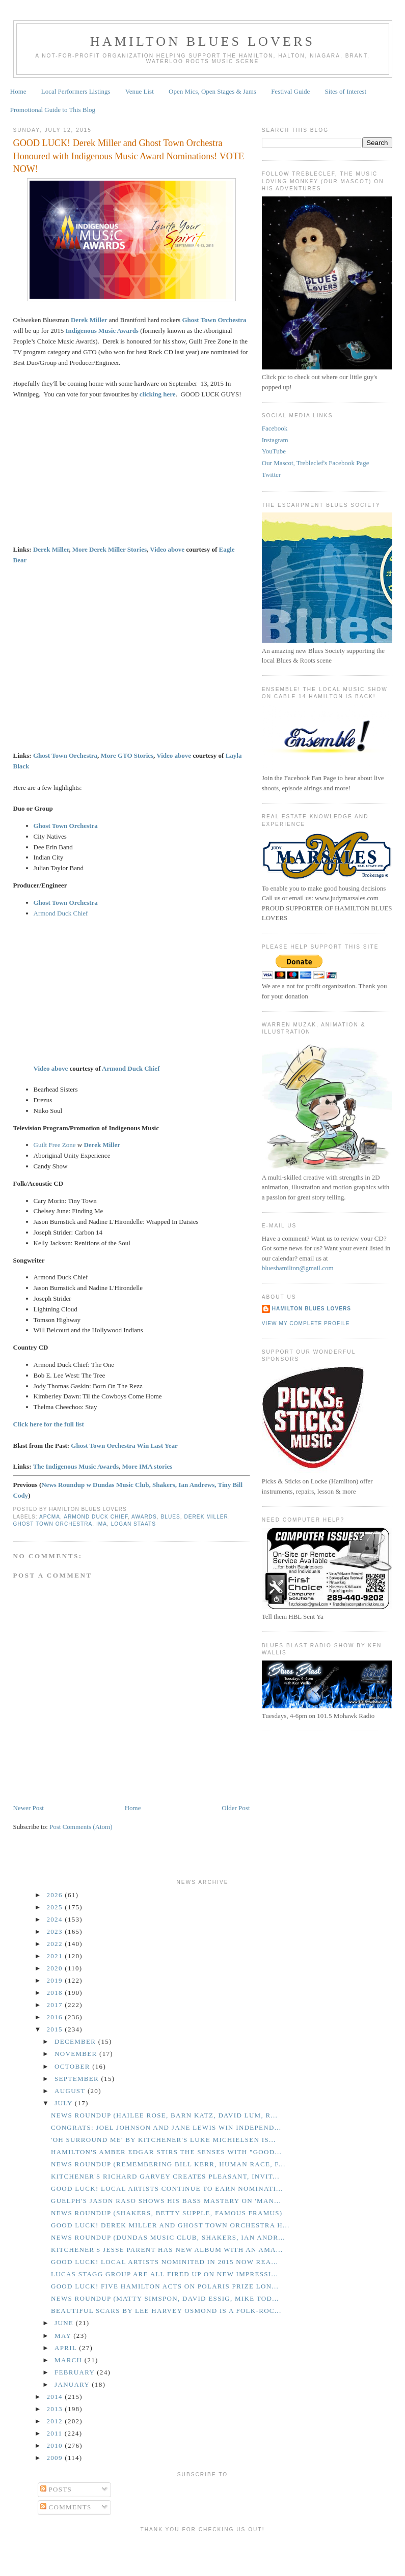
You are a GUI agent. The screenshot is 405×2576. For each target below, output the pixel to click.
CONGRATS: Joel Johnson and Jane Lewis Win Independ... (166, 2127)
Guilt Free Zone (55, 1145)
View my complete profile (306, 1323)
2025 (56, 1907)
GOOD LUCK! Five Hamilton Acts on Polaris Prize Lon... (165, 2286)
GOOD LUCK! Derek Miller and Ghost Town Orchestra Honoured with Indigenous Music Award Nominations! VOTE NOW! (129, 156)
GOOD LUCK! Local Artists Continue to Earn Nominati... (167, 2188)
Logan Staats (133, 1524)
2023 (56, 1931)
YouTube (274, 451)
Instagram (275, 440)
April (67, 2348)
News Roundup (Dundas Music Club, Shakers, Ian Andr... (168, 2237)
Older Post (236, 1808)
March (70, 2360)
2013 (56, 2409)
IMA (101, 1524)
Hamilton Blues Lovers (202, 41)
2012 (56, 2421)
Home (18, 91)
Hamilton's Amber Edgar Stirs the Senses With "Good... (166, 2152)
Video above (167, 549)
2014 (56, 2396)
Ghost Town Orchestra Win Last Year (124, 1445)
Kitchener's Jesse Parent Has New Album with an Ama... (167, 2249)
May (64, 2335)
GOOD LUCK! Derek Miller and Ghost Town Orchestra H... (170, 2225)
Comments (66, 2507)
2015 (56, 2029)
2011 (56, 2433)
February (76, 2372)
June (65, 2323)
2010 (56, 2445)
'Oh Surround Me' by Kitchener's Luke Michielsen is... (163, 2139)
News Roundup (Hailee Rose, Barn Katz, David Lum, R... (164, 2115)
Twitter (271, 474)
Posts (56, 2489)
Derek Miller (51, 549)
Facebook (275, 428)
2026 (56, 1895)
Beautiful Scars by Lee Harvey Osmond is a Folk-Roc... (166, 2310)
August (71, 2091)
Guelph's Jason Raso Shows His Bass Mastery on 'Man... (166, 2201)
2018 (56, 1992)
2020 (56, 1968)
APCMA (49, 1517)
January (73, 2384)
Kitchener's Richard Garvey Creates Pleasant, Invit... (165, 2176)
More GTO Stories (127, 755)
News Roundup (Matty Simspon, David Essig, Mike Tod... (165, 2298)
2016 (56, 2017)
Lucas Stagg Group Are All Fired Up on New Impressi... (164, 2274)
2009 (56, 2457)
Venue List (139, 91)
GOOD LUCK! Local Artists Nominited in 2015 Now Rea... (164, 2262)
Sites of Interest (346, 91)
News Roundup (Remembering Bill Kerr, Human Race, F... (168, 2164)
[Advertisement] (203, 2552)
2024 (56, 1919)
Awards (144, 1517)
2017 (56, 2005)
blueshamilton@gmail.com (298, 1268)
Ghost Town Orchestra (65, 755)
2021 (56, 1956)
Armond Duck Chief (61, 913)
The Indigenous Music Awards (76, 1466)
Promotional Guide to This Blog (52, 109)
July (65, 2103)
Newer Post (28, 1808)
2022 (56, 1944)
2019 (56, 1980)
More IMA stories (147, 1466)
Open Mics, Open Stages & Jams (212, 91)
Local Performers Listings (76, 91)
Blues (170, 1517)
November (77, 2053)
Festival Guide (290, 91)
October (73, 2066)
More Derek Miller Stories (109, 549)
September (78, 2078)
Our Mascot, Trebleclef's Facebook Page (315, 463)
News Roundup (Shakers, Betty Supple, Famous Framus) (166, 2213)
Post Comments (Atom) (81, 1826)
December (76, 2041)
